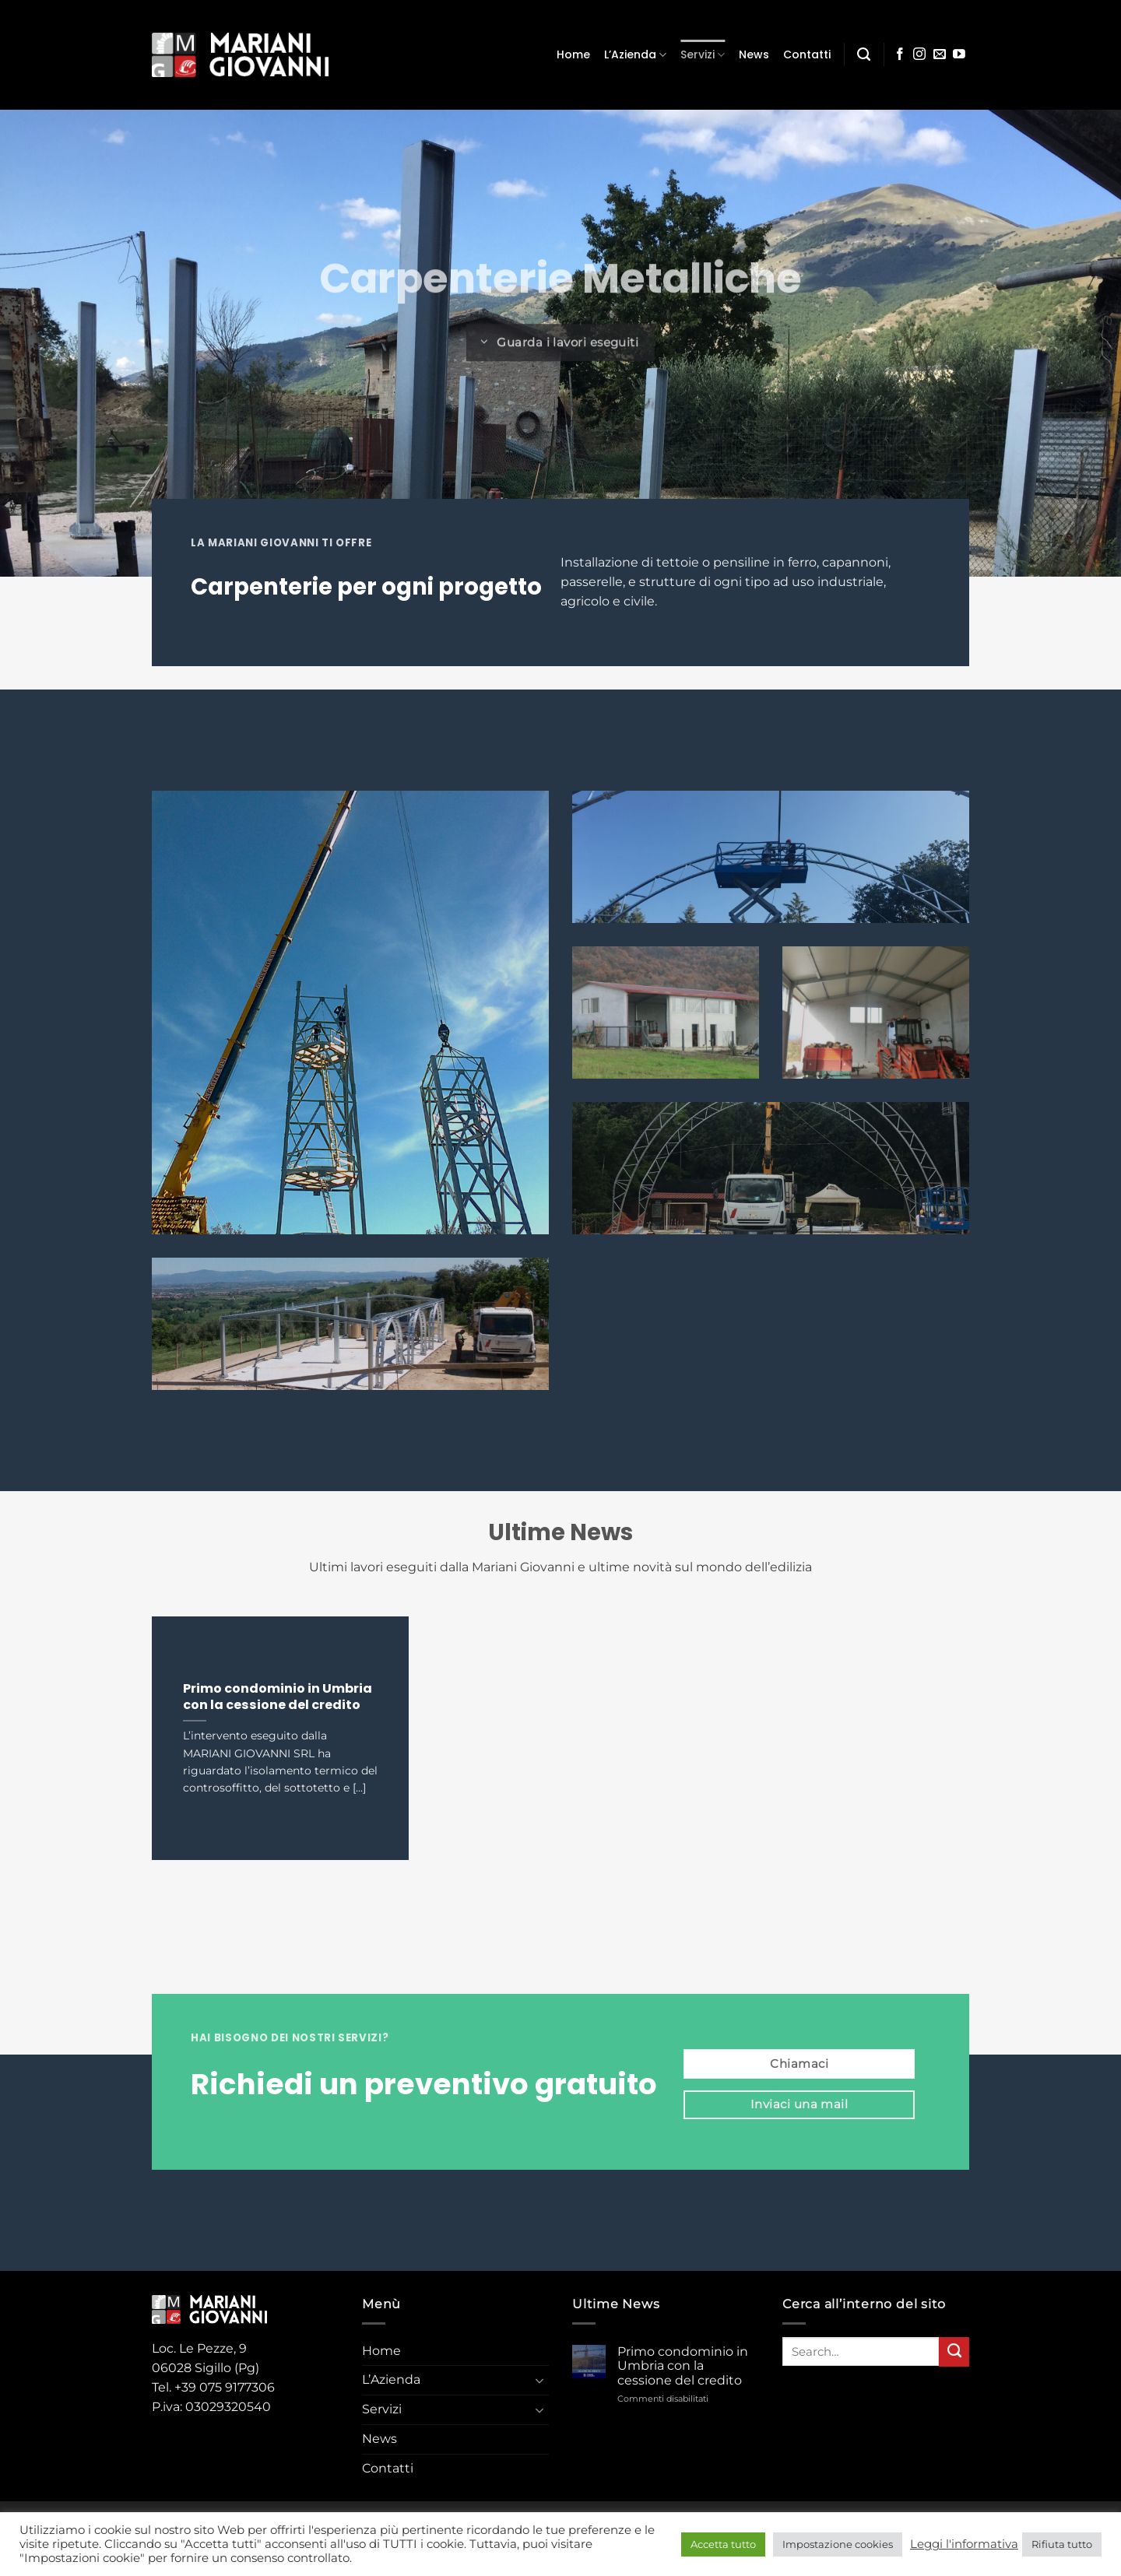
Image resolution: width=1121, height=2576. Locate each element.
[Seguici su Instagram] (919, 54)
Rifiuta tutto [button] (1061, 2544)
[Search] (863, 54)
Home (573, 54)
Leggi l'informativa (964, 2544)
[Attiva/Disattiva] (539, 2380)
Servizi (702, 54)
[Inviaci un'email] (939, 54)
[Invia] (954, 2352)
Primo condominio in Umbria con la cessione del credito (277, 1697)
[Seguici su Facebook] (900, 54)
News (754, 54)
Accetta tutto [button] (723, 2544)
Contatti (807, 54)
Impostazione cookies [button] (837, 2544)
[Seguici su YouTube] (959, 54)
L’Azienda (635, 54)
